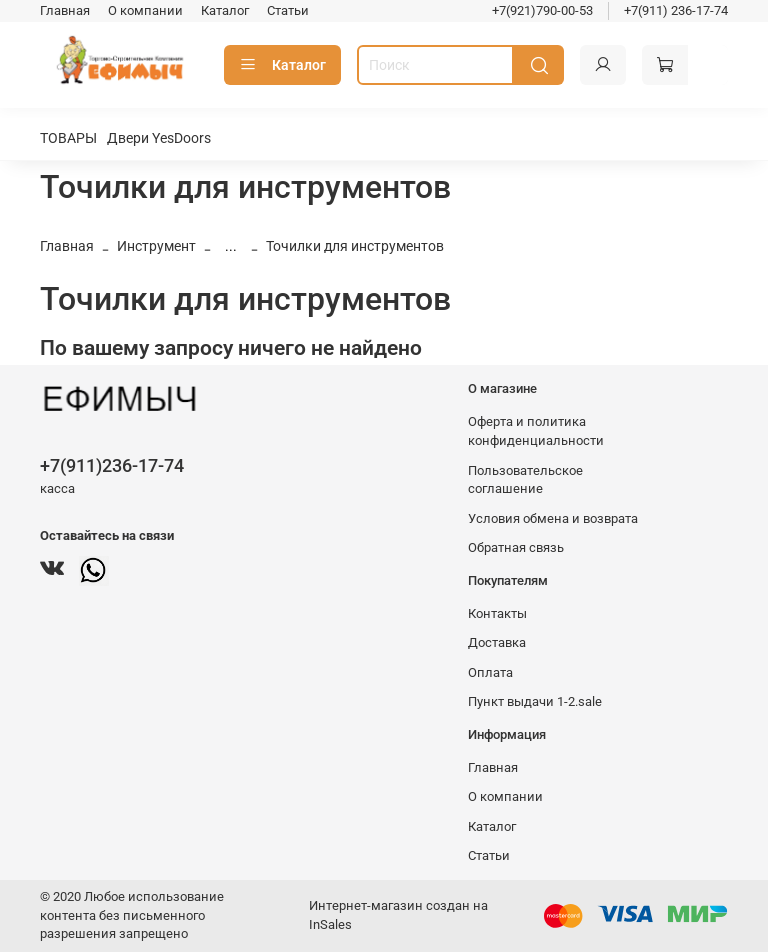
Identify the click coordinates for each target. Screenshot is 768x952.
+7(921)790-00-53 (542, 10)
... (231, 246)
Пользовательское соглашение (525, 480)
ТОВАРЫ (68, 138)
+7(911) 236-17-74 (676, 10)
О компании (145, 10)
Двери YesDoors (159, 138)
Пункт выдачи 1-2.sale (535, 701)
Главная (65, 10)
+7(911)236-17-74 (112, 465)
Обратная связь (516, 547)
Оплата (490, 672)
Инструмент (156, 246)
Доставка (497, 642)
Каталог (225, 10)
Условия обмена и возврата (553, 518)
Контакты (497, 613)
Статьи (288, 10)
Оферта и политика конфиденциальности (536, 431)
